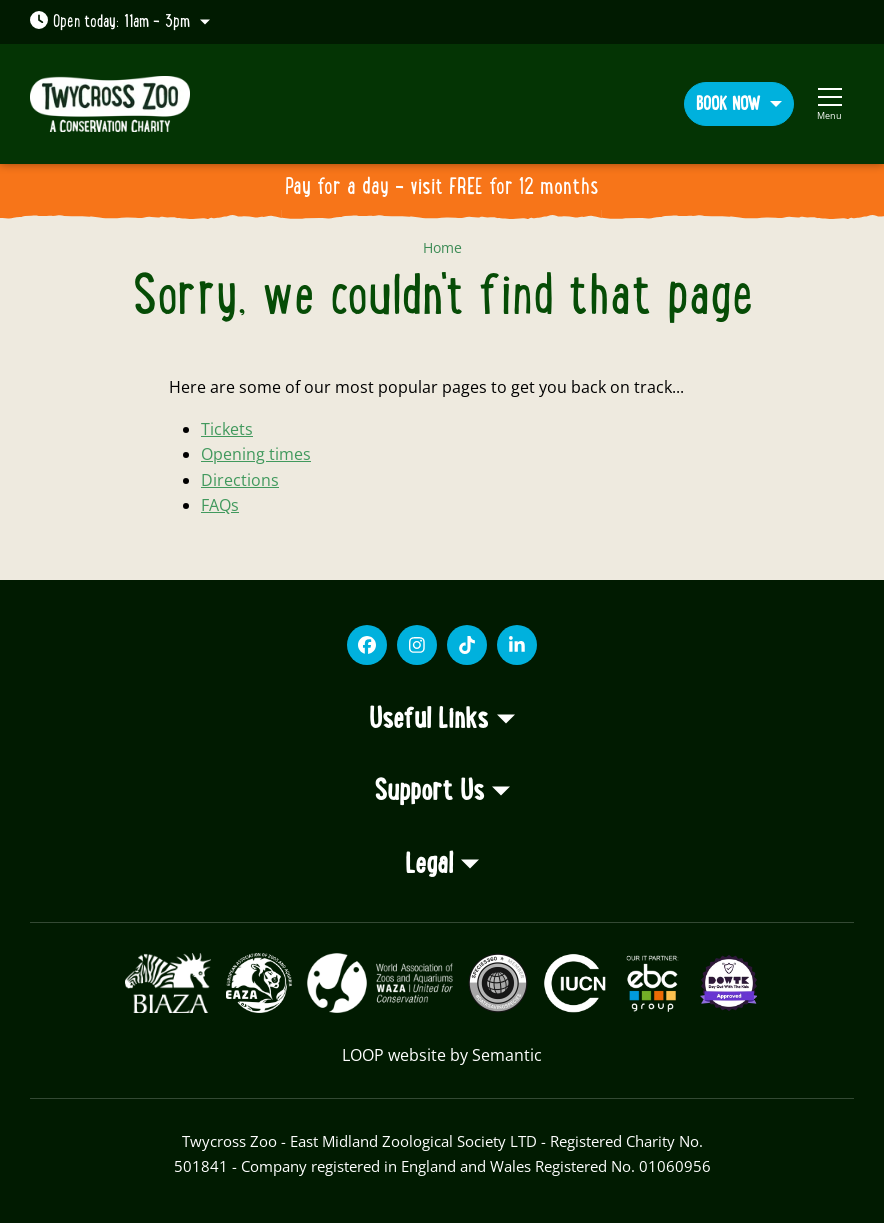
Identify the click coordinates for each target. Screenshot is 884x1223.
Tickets (227, 429)
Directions (240, 480)
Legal (429, 865)
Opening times (256, 454)
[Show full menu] (829, 104)
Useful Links (428, 720)
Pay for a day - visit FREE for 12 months (442, 187)
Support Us (429, 792)
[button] (739, 103)
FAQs (220, 505)
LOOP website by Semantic (442, 1055)
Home (442, 247)
